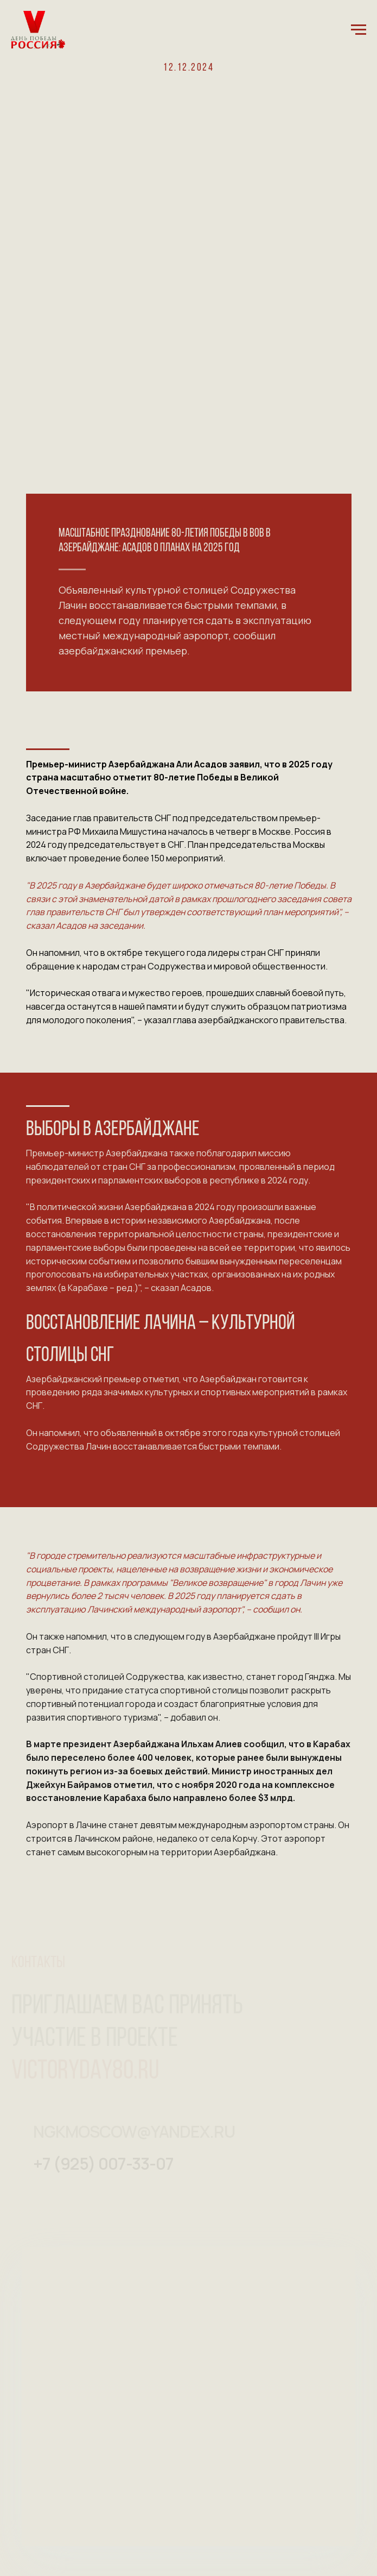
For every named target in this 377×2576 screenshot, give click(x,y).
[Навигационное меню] (358, 29)
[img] (39, 2170)
